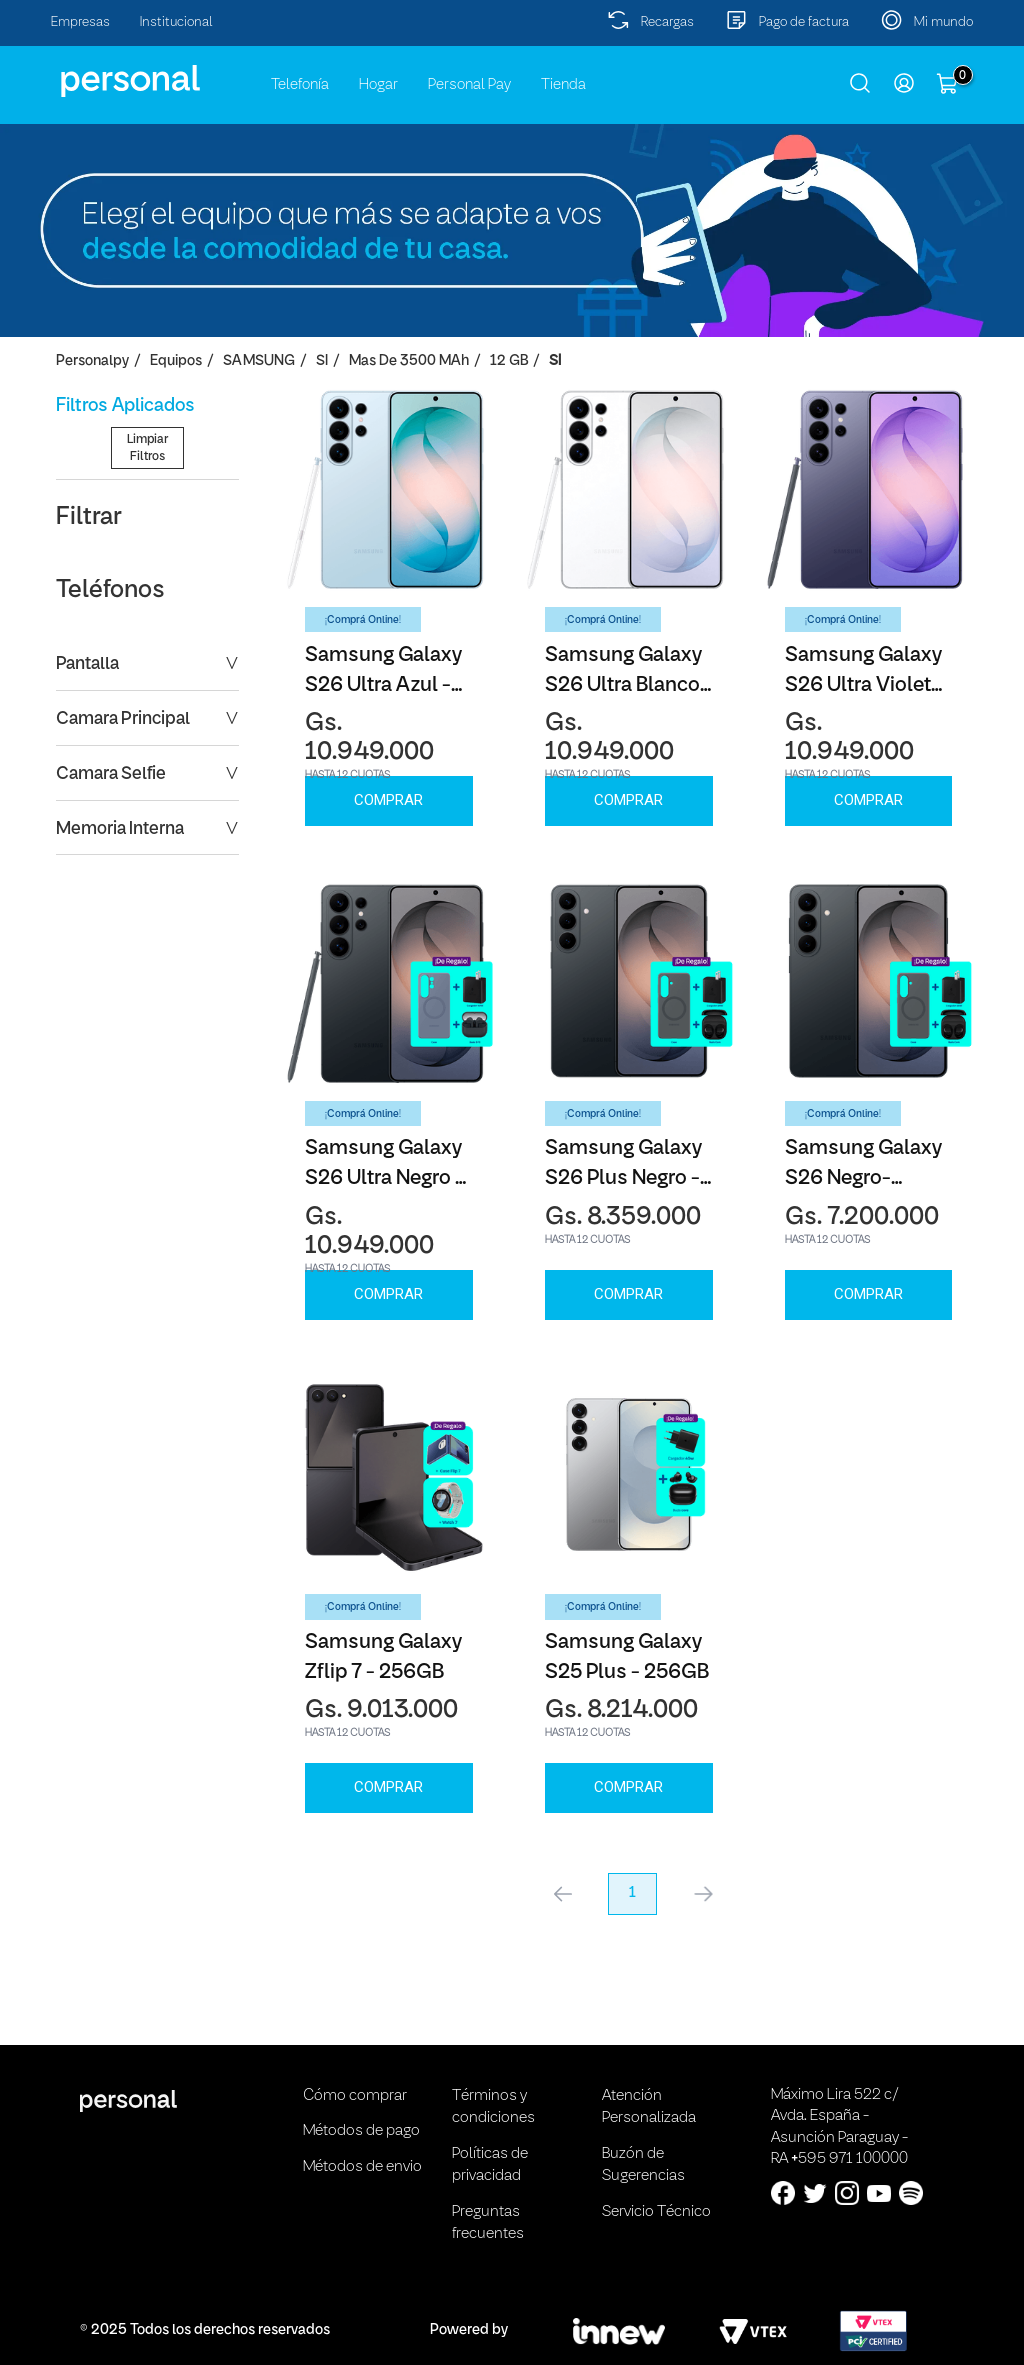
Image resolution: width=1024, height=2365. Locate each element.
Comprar (388, 800)
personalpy (92, 361)
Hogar (378, 85)
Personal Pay (469, 85)
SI (322, 361)
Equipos (176, 361)
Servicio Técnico (656, 2212)
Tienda (563, 85)
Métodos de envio (362, 2167)
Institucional (176, 22)
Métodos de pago (361, 2131)
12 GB (509, 361)
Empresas (80, 22)
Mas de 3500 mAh (409, 361)
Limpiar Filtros (147, 608)
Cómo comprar (355, 2096)
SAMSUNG (259, 361)
